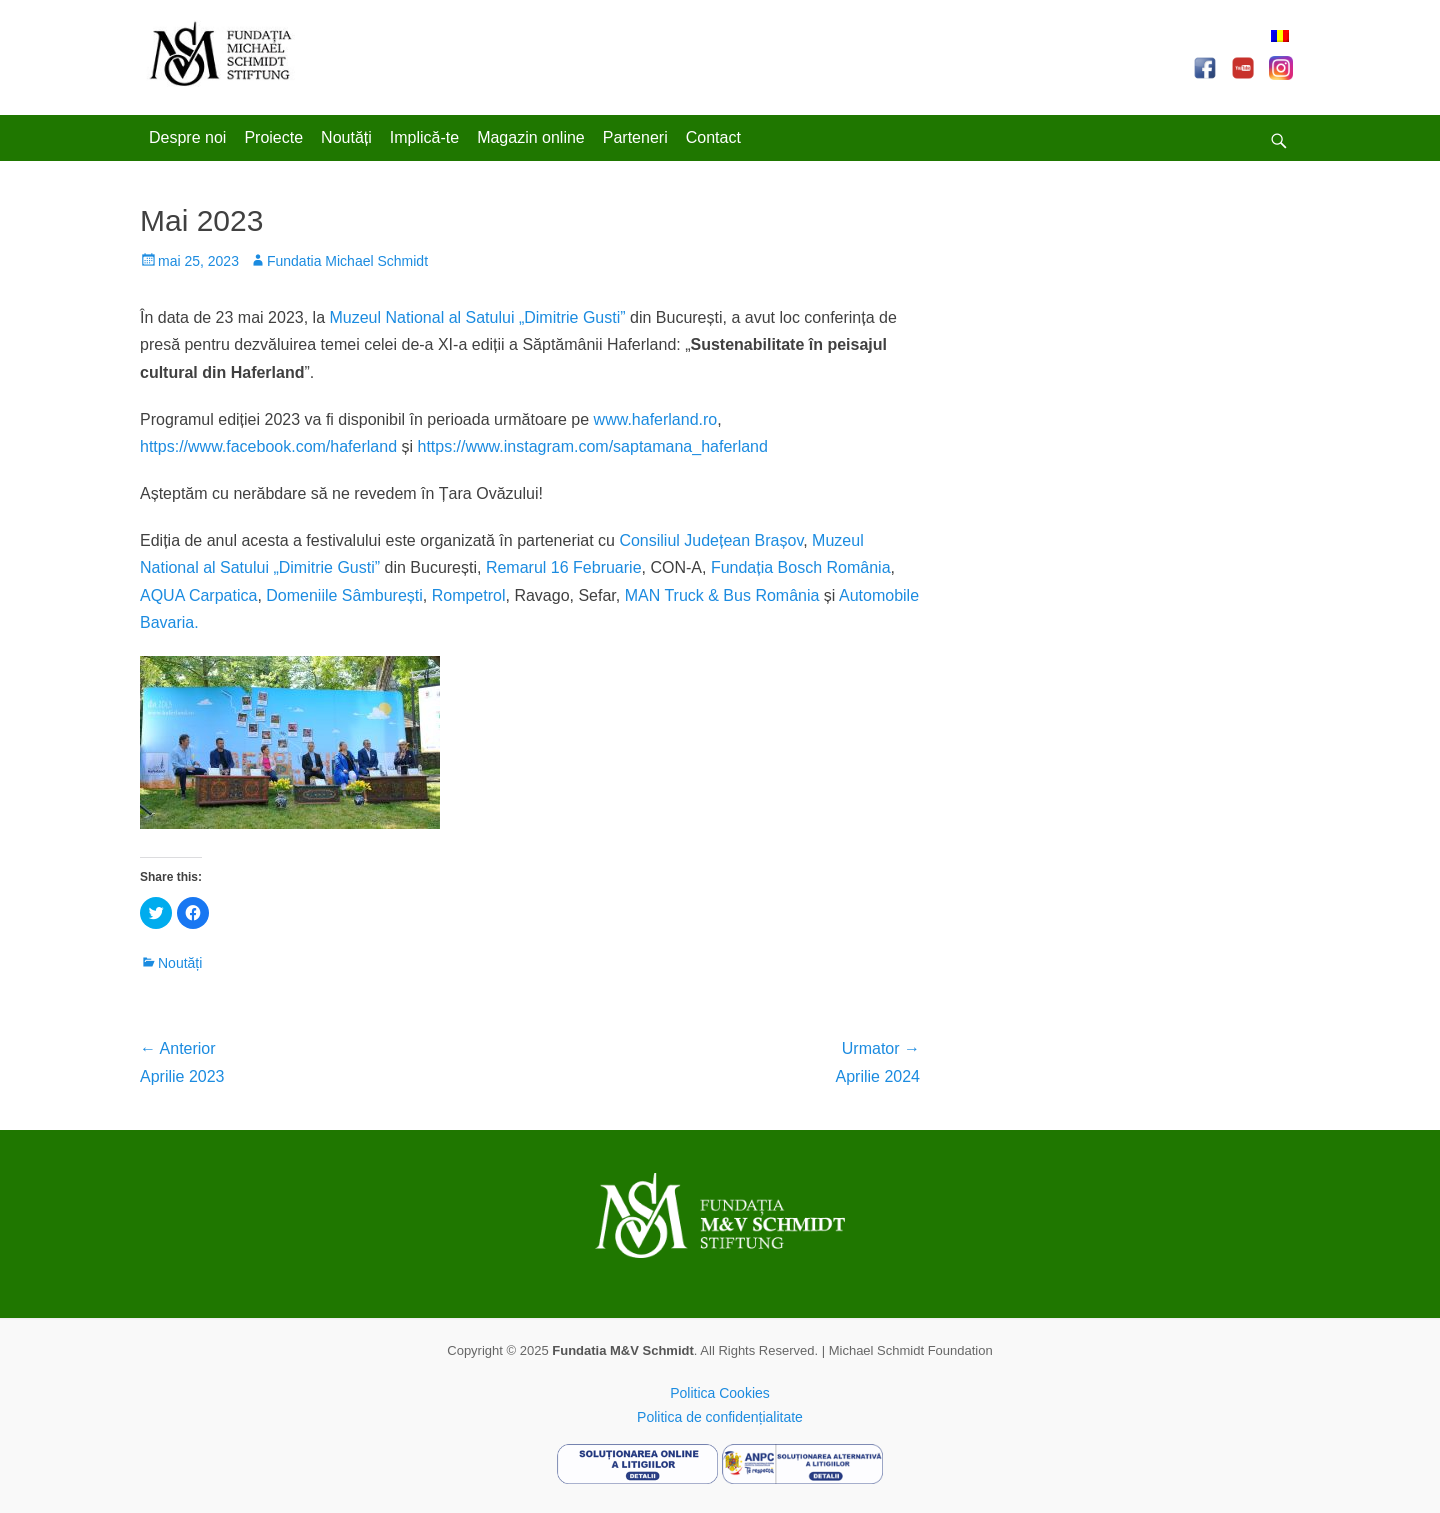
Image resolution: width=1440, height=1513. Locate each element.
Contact (713, 137)
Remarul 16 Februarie (564, 567)
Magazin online (531, 137)
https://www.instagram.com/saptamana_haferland (592, 446)
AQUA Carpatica (198, 595)
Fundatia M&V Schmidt (623, 1350)
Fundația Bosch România (801, 567)
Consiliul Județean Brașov (711, 540)
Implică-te (424, 137)
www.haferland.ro (656, 419)
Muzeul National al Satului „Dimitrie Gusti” (477, 317)
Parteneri (635, 137)
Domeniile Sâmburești (344, 595)
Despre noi (187, 137)
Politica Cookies (720, 1393)
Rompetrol (469, 595)
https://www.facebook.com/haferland (268, 446)
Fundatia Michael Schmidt (347, 261)
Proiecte (273, 137)
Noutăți (346, 137)
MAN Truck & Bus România (722, 595)
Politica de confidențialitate (720, 1417)
